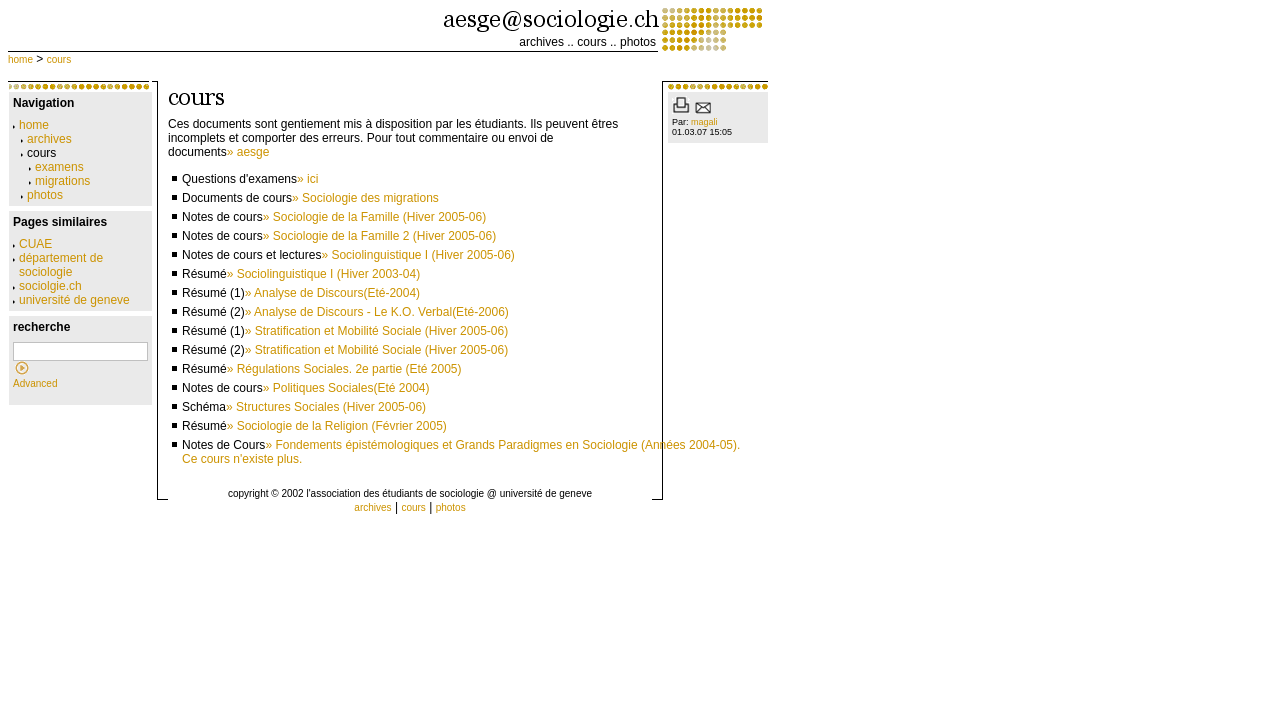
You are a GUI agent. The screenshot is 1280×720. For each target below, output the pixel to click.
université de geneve (71, 300)
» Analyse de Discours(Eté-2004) (332, 293)
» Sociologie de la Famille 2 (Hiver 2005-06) (379, 236)
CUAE (32, 244)
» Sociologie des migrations (365, 198)
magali (704, 122)
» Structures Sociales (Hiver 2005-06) (326, 407)
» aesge (248, 152)
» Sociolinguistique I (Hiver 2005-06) (417, 255)
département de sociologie (58, 265)
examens (56, 167)
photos (638, 42)
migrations (59, 181)
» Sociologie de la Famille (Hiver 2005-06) (374, 217)
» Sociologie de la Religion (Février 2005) (337, 426)
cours (591, 42)
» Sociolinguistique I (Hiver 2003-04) (323, 274)
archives (541, 42)
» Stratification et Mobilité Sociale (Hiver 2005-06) (376, 331)
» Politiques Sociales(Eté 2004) (346, 388)
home (20, 59)
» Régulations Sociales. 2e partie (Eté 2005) (344, 369)
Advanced (35, 383)
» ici (307, 179)
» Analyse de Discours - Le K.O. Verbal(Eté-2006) (377, 312)
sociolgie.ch (47, 286)
